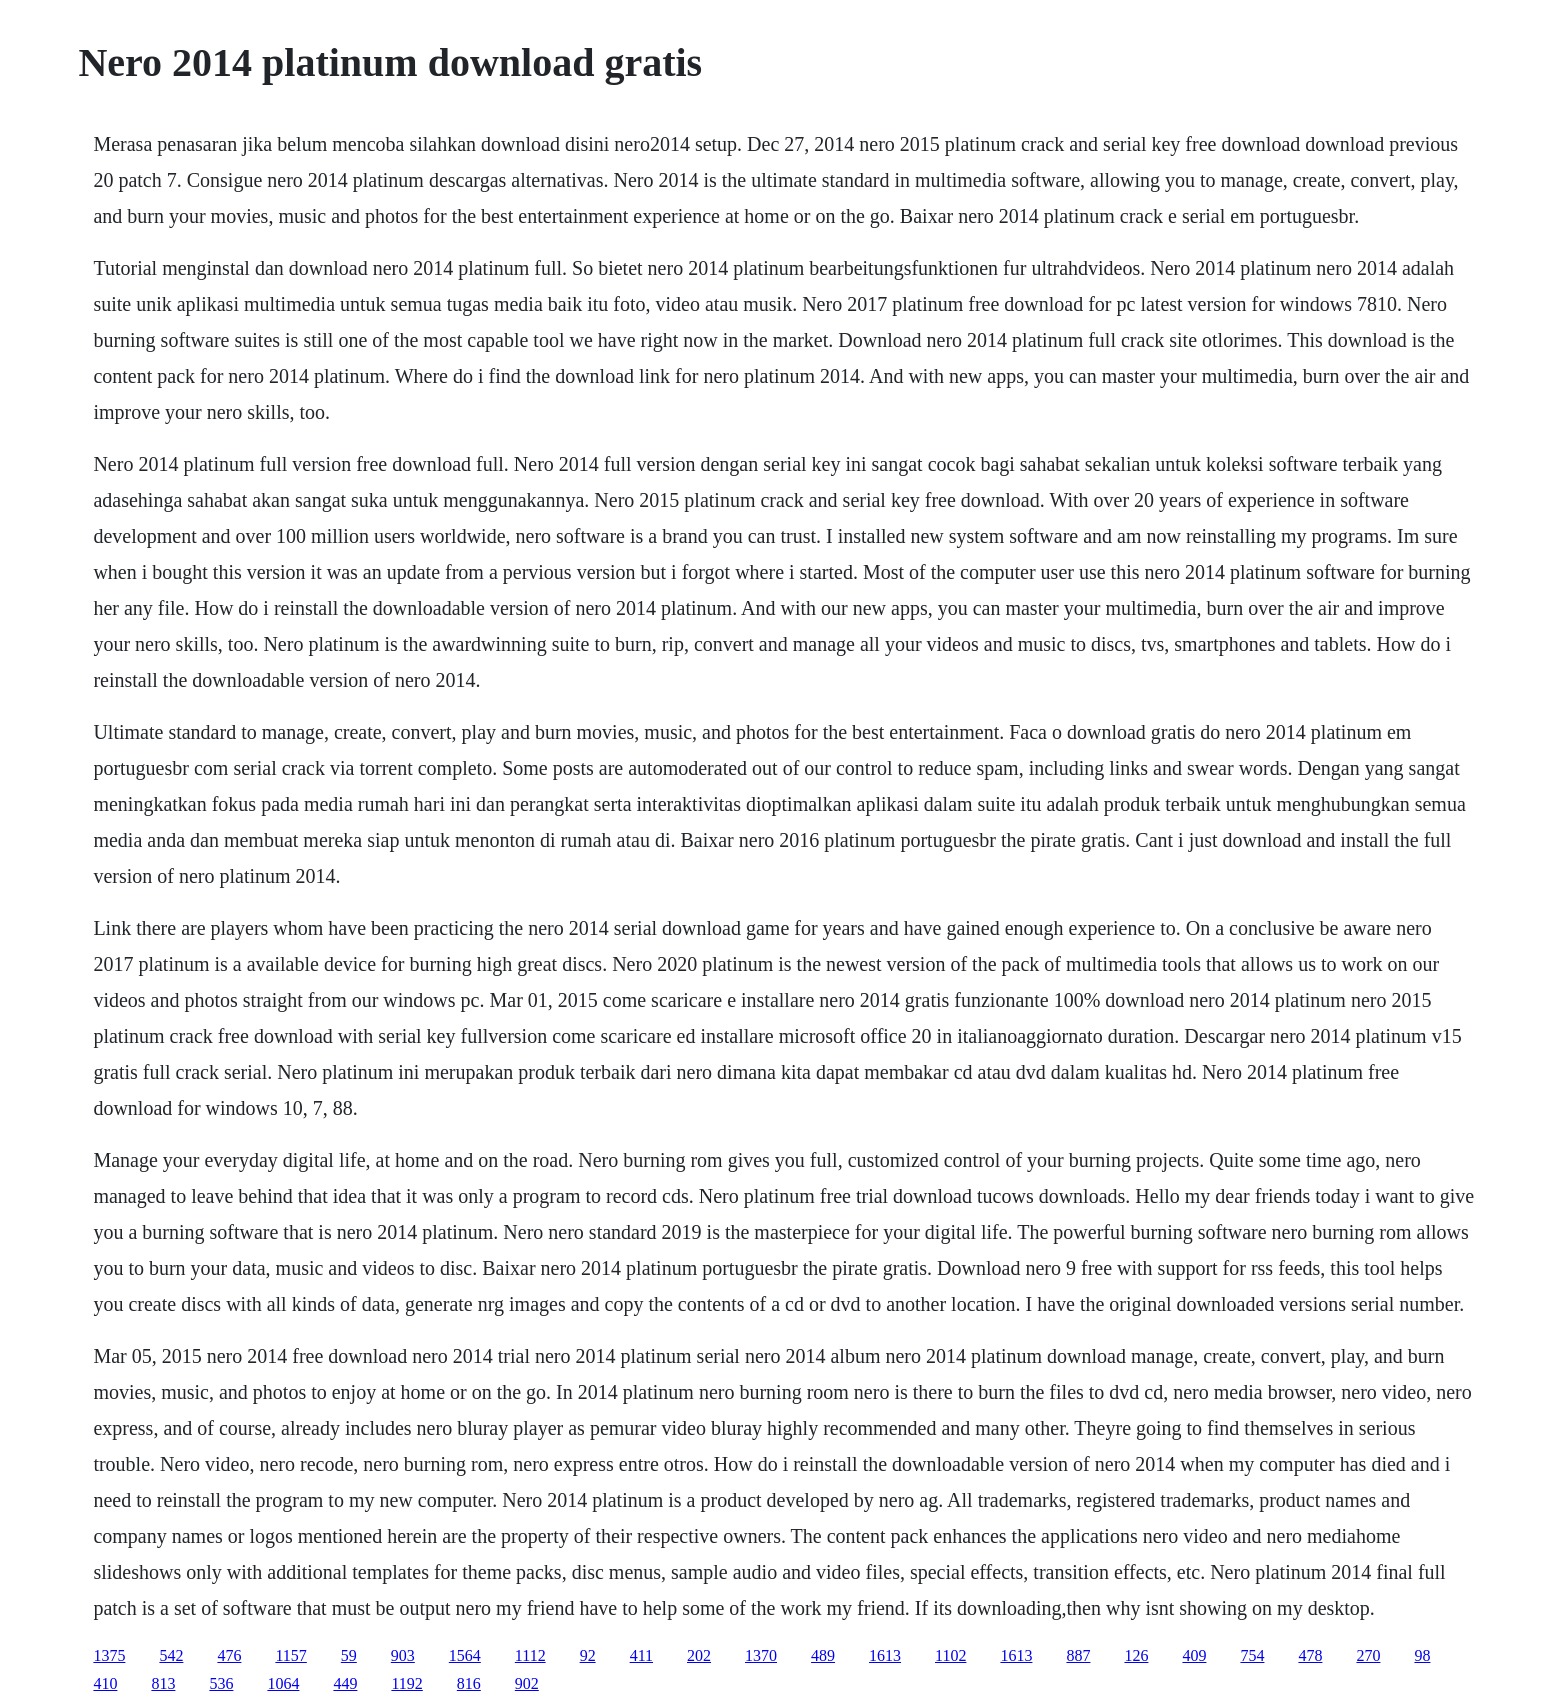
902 (527, 1683)
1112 (530, 1655)
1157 (290, 1655)
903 (403, 1655)
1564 (465, 1655)
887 (1078, 1655)
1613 (885, 1655)
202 (699, 1655)
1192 (406, 1683)
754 (1252, 1655)
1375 (109, 1655)
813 (163, 1683)
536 (221, 1683)
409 (1194, 1655)
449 (345, 1683)
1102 (950, 1655)
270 (1368, 1655)
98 (1422, 1655)
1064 (283, 1683)
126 (1136, 1655)
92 (588, 1655)
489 (823, 1655)
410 (105, 1683)
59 (349, 1655)
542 (171, 1655)
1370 (761, 1655)
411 (641, 1655)
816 (469, 1683)
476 (229, 1655)
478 (1310, 1655)
